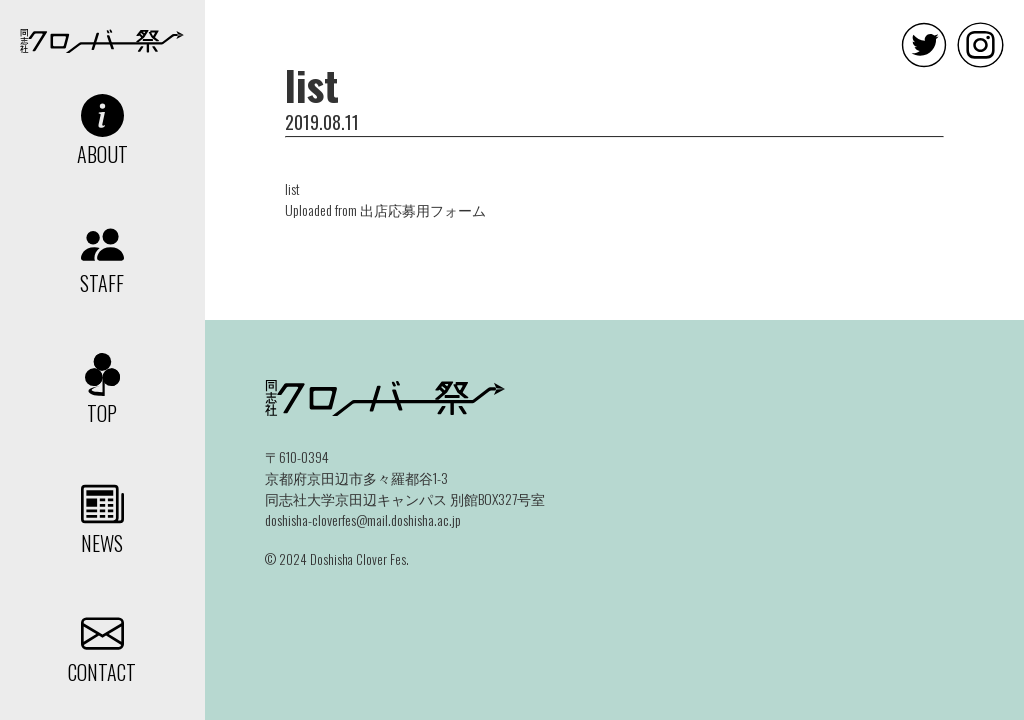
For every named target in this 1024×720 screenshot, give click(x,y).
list (292, 188)
